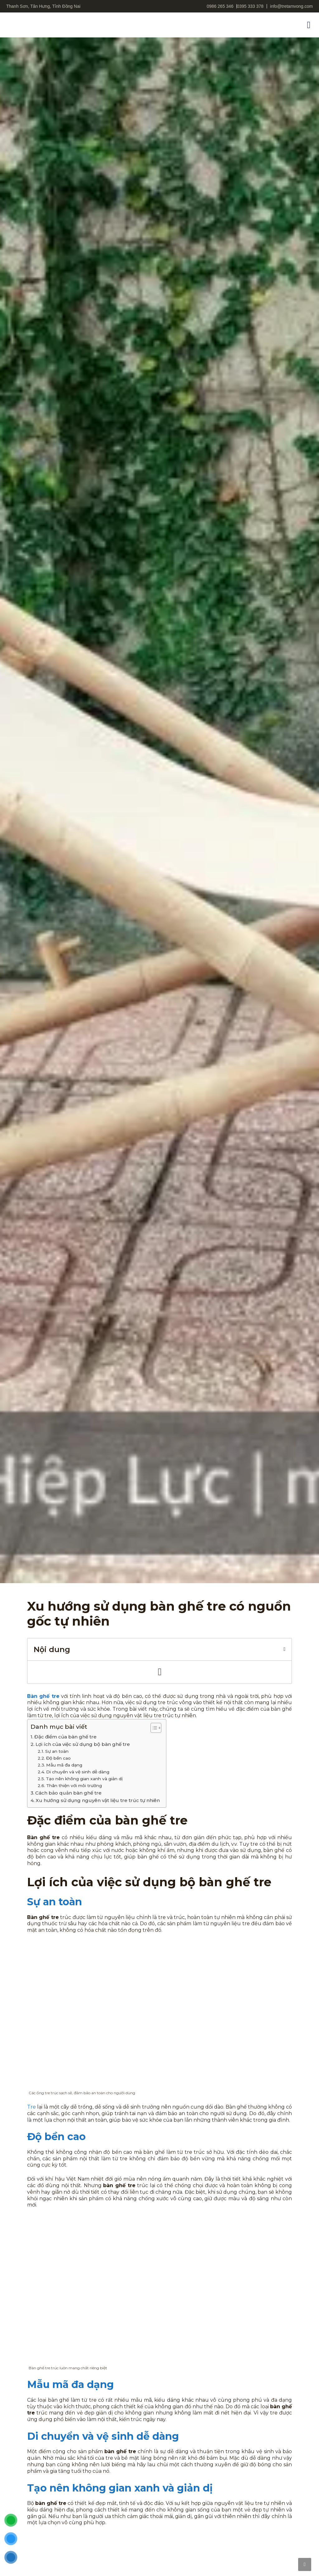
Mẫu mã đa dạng (64, 1764)
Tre (31, 2107)
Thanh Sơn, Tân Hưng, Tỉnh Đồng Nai (43, 6)
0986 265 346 (220, 6)
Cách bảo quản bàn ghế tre (68, 1793)
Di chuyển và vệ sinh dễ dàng (77, 1771)
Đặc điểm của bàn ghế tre (65, 1737)
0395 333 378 (250, 6)
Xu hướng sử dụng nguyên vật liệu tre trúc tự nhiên (98, 1800)
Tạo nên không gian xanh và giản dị (84, 1778)
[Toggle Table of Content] (153, 1728)
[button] (309, 25)
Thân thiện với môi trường (74, 1785)
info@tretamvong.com (291, 6)
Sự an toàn (57, 1751)
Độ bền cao (58, 1758)
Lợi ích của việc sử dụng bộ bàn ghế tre (83, 1744)
